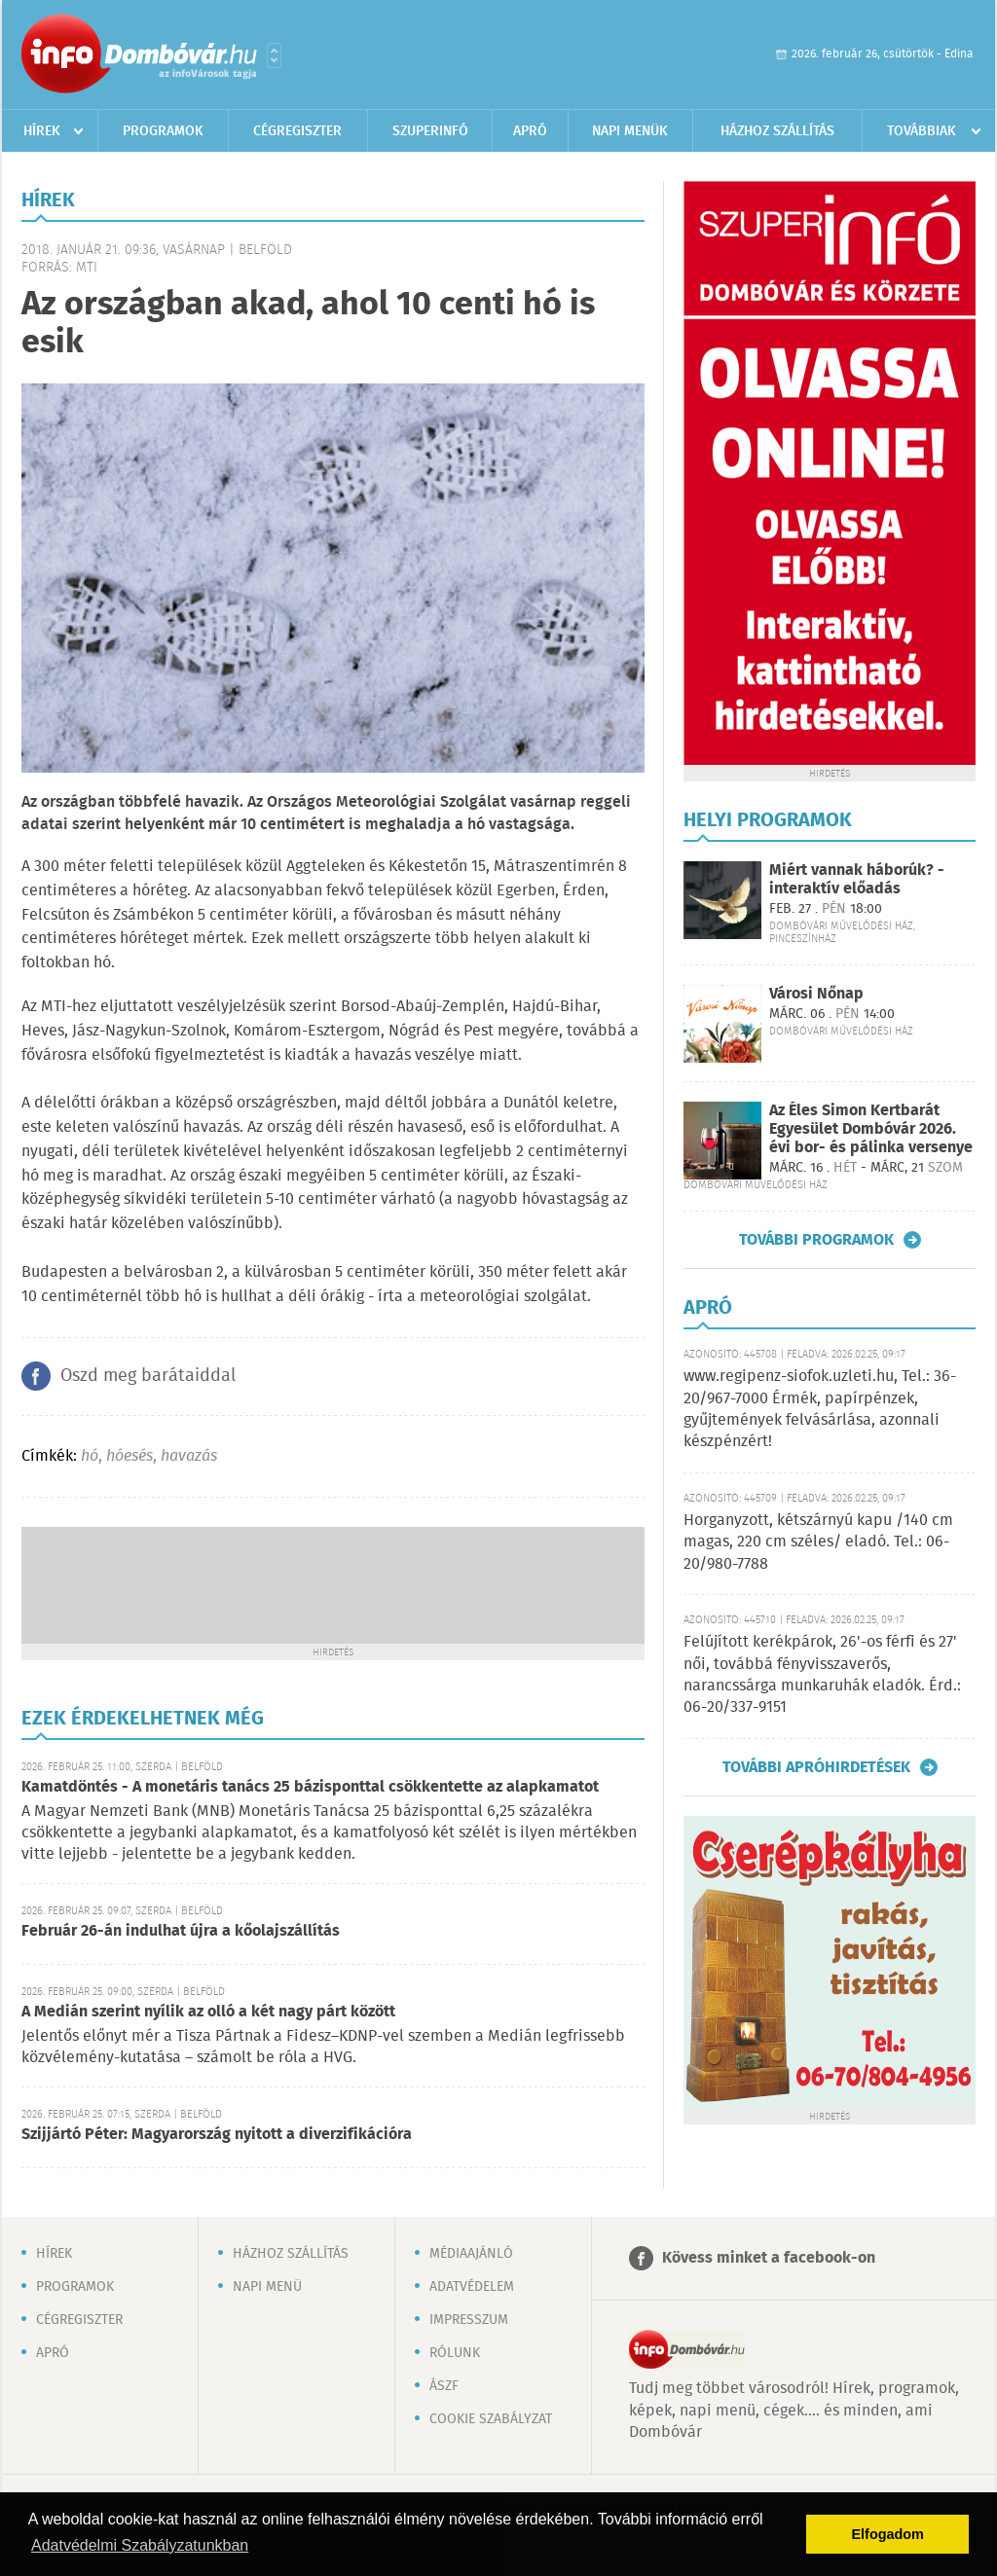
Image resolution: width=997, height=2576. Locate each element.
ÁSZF (444, 2386)
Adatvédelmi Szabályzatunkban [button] (139, 2545)
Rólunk (454, 2353)
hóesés (129, 1456)
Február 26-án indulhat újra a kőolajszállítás (180, 1931)
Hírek (41, 131)
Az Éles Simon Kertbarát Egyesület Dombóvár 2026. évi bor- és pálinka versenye (871, 1129)
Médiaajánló (471, 2254)
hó (89, 1456)
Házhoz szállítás (777, 131)
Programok (163, 131)
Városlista (274, 55)
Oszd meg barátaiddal (148, 1376)
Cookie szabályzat (490, 2419)
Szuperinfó (430, 131)
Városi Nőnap (816, 994)
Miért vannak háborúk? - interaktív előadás (856, 879)
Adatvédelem (471, 2287)
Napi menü (267, 2287)
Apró (530, 131)
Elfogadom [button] (888, 2534)
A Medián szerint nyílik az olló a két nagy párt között (208, 2012)
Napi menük (630, 131)
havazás (189, 1456)
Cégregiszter (297, 131)
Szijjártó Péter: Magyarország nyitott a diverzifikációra (216, 2134)
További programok (816, 1240)
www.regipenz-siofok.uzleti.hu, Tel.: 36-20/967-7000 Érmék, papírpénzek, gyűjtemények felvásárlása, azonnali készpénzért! (819, 1409)
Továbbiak (921, 131)
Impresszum (468, 2320)
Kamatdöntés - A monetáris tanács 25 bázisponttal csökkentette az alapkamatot (310, 1787)
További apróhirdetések (816, 1767)
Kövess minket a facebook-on (768, 2258)
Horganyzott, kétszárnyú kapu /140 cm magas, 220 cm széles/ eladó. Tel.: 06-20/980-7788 (818, 1542)
